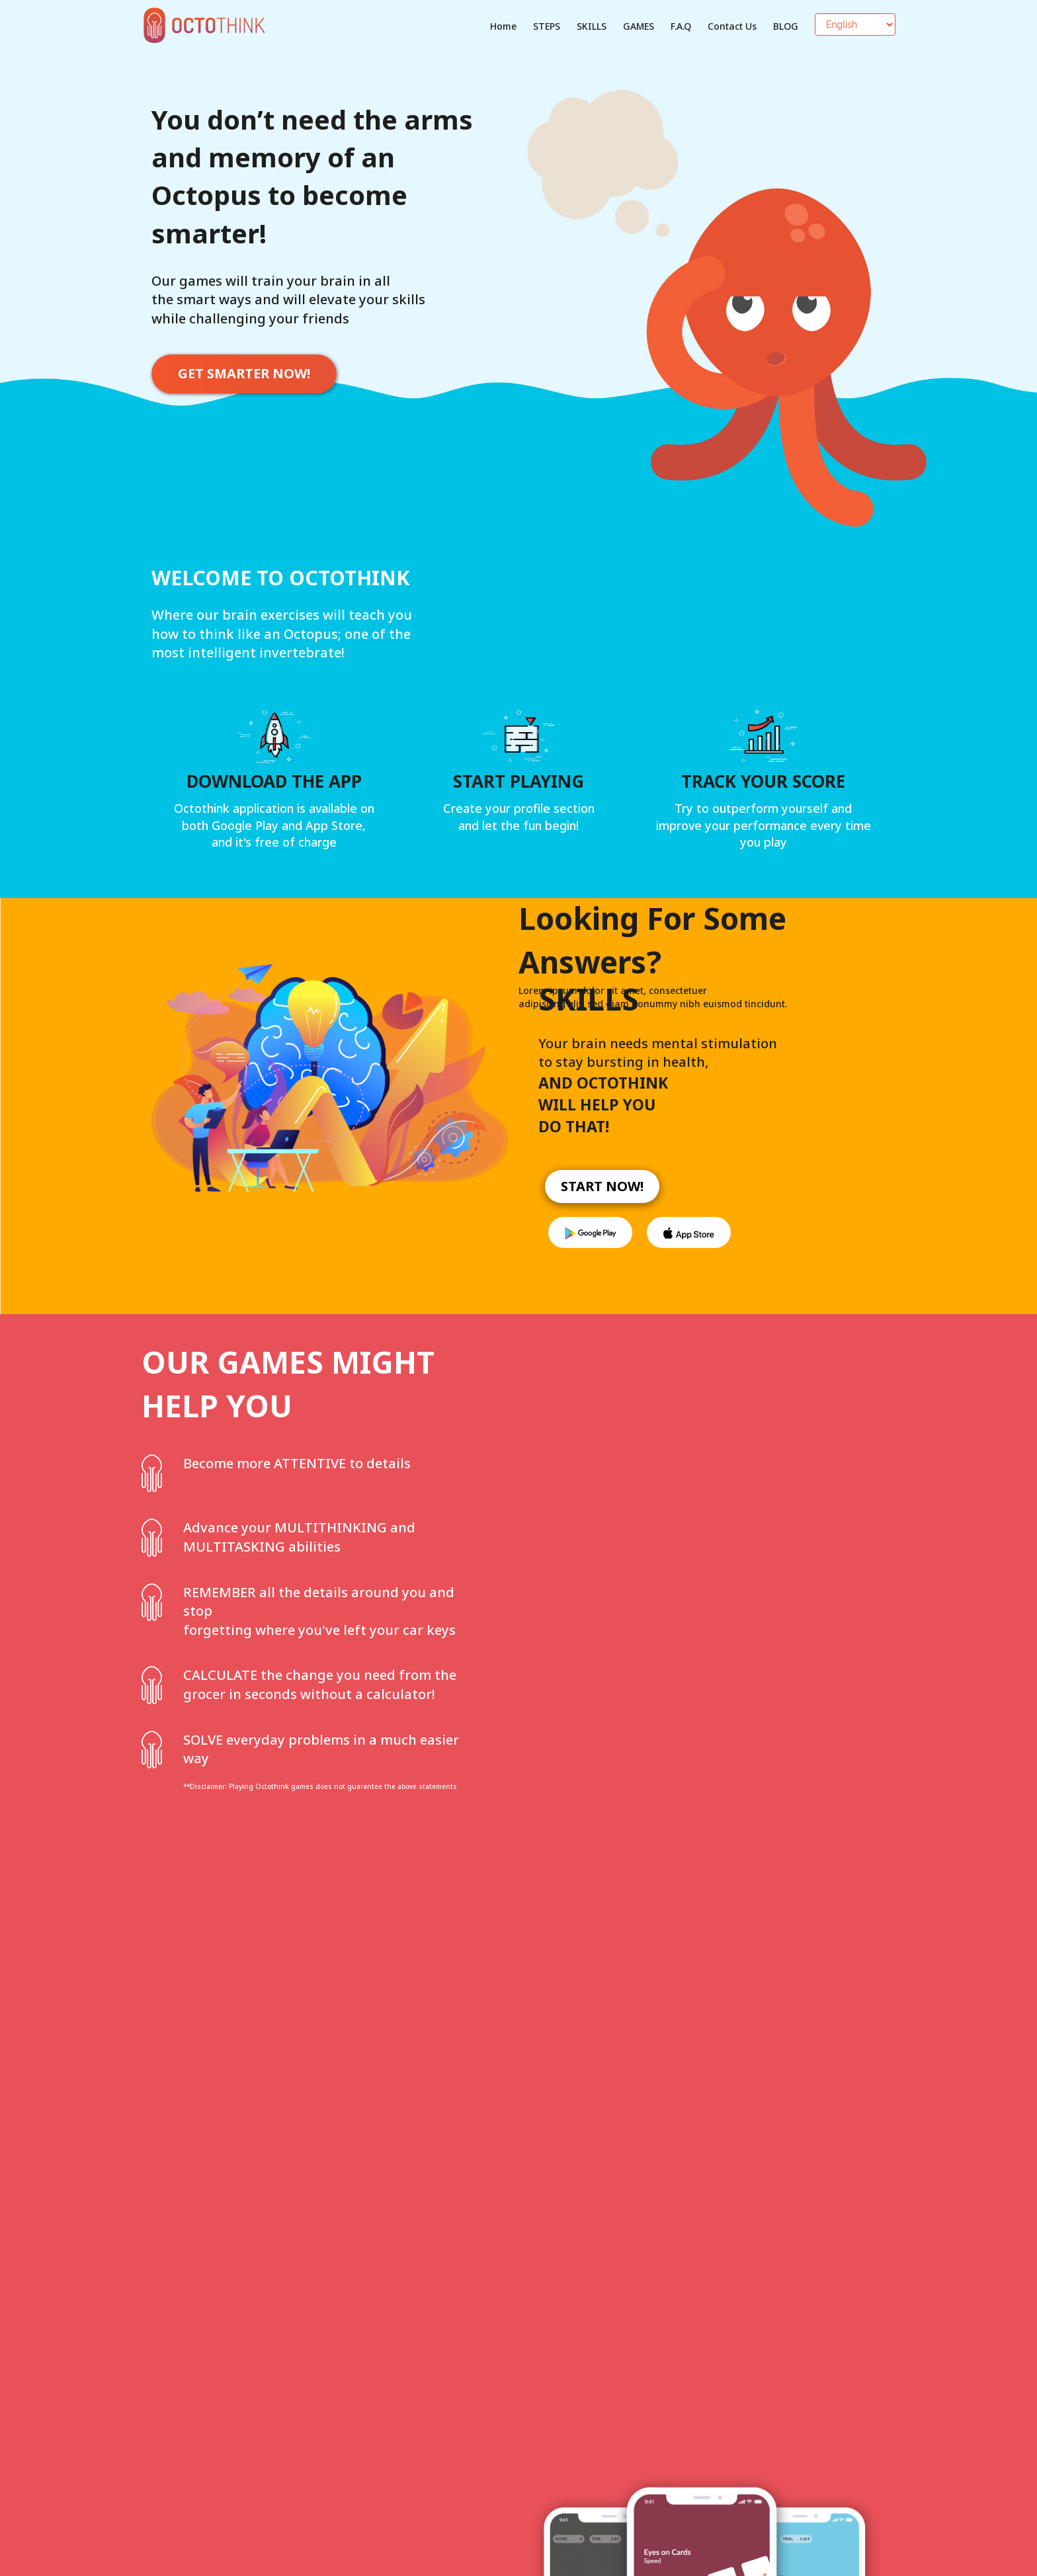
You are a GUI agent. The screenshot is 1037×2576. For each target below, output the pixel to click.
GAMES (638, 26)
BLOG (785, 26)
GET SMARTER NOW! (244, 373)
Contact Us (732, 26)
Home (503, 26)
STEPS (546, 26)
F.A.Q (681, 26)
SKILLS (591, 26)
